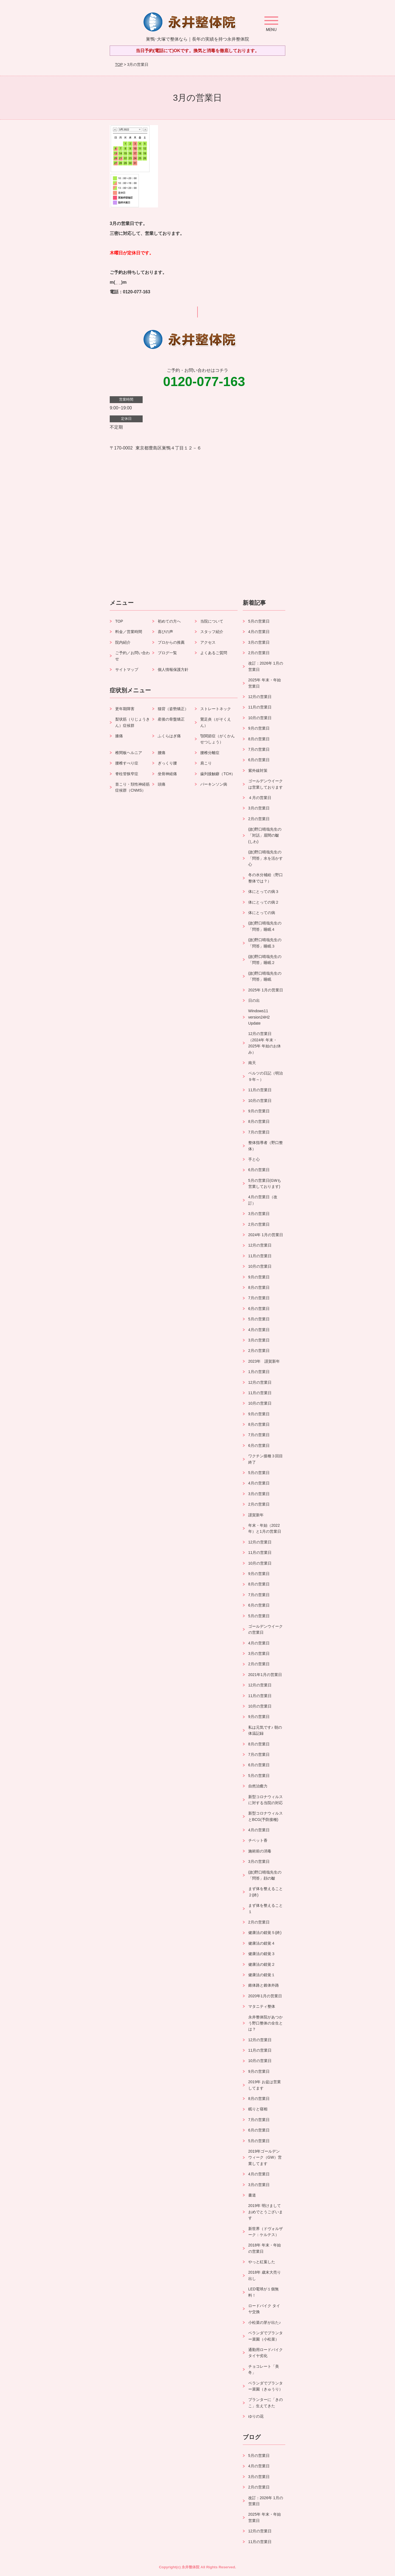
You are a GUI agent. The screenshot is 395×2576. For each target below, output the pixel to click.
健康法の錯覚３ (261, 1953)
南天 (252, 1063)
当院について (211, 621)
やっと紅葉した (261, 2262)
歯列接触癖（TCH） (217, 774)
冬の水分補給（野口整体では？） (265, 878)
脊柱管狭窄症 (126, 774)
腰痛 (161, 752)
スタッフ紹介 (211, 631)
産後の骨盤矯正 (171, 719)
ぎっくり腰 (167, 763)
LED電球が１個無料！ (263, 2292)
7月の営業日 (259, 749)
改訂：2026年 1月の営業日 (265, 666)
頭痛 (161, 784)
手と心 (254, 1159)
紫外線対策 (257, 770)
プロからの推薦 (171, 642)
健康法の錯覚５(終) (264, 1932)
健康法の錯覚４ (261, 1943)
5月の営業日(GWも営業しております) (264, 1183)
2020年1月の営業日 (265, 1996)
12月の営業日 (260, 696)
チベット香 (257, 1840)
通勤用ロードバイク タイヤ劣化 (265, 2352)
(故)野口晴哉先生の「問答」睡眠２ (264, 959)
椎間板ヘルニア (128, 752)
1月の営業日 (259, 1371)
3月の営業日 (259, 642)
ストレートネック (215, 709)
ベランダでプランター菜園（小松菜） (265, 2336)
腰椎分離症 (209, 752)
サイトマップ (126, 669)
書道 (252, 2195)
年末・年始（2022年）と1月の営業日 (264, 1528)
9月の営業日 (259, 728)
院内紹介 (123, 642)
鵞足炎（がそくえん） (215, 722)
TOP (119, 64)
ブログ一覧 (167, 653)
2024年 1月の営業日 (265, 1235)
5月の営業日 (259, 621)
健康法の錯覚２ (261, 1964)
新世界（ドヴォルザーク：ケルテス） (265, 2231)
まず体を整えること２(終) (265, 1891)
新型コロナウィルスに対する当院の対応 (265, 1800)
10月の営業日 (260, 718)
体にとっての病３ (263, 891)
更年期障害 (124, 709)
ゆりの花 (256, 2416)
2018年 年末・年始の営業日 (264, 2248)
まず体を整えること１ (265, 1908)
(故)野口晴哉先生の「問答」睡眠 (264, 976)
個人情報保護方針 (173, 669)
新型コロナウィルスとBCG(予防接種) (265, 1816)
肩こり (206, 763)
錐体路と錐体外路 (263, 1985)
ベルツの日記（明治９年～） (265, 1076)
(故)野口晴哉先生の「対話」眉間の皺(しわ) (264, 835)
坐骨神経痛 (167, 774)
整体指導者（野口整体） (265, 1145)
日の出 (254, 1000)
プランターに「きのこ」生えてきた (265, 2402)
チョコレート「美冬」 (263, 2369)
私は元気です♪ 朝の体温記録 (265, 1730)
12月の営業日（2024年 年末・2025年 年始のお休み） (264, 1042)
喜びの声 (165, 631)
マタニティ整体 (261, 2006)
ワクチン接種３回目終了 (265, 1459)
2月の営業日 (259, 653)
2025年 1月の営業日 (265, 990)
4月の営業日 (259, 631)
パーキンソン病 (213, 784)
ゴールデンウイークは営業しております (265, 784)
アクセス (208, 642)
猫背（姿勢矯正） (173, 709)
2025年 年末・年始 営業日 (264, 683)
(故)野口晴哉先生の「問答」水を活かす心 (265, 858)
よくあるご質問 (213, 653)
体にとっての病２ (263, 902)
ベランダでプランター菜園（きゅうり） (265, 2386)
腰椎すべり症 (126, 763)
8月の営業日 (259, 739)
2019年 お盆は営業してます (264, 2085)
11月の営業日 (260, 707)
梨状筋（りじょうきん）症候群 (132, 722)
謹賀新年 (256, 1515)
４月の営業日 (259, 797)
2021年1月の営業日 (265, 1674)
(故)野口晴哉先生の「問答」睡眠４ (264, 926)
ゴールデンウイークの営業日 (265, 1629)
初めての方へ (169, 621)
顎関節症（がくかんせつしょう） (217, 739)
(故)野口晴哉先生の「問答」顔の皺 (264, 1875)
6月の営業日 (259, 760)
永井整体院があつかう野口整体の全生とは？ (265, 2023)
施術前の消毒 (259, 1851)
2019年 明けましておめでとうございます (265, 2211)
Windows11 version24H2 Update (261, 1017)
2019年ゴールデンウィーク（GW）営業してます (265, 2157)
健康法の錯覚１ (261, 1975)
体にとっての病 (261, 912)
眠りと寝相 (257, 2109)
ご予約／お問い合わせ (132, 656)
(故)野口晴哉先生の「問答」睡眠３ (264, 943)
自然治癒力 (257, 1786)
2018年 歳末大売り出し (264, 2275)
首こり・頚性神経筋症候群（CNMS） (132, 787)
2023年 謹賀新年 (264, 1361)
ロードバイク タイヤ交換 (264, 2309)
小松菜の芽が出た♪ (264, 2322)
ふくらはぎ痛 (169, 736)
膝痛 (119, 736)
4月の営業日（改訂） (262, 1200)
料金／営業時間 (128, 631)
